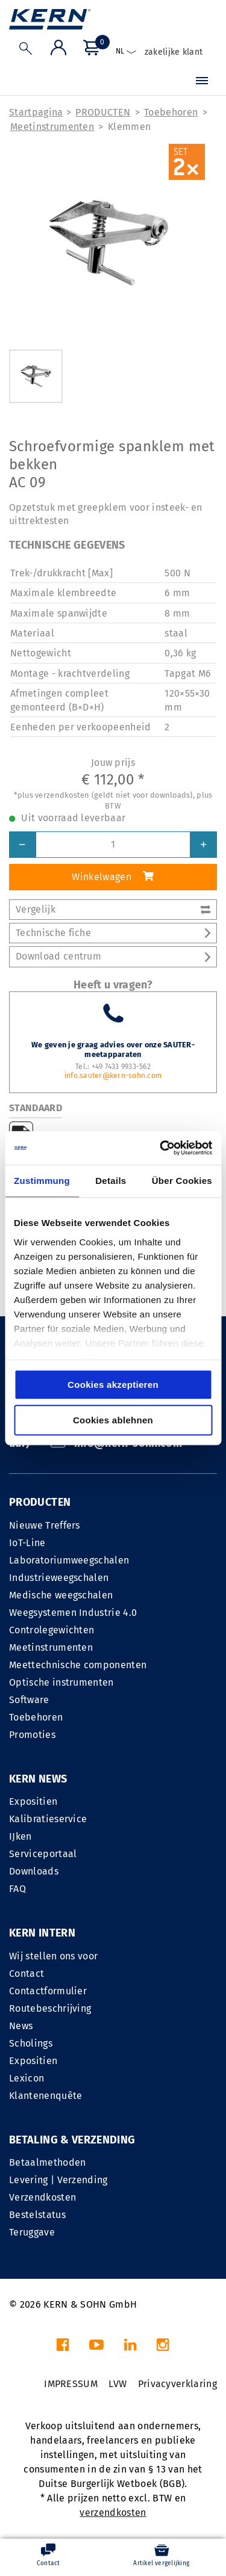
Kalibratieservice (48, 1819)
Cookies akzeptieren (113, 1384)
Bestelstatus (37, 2214)
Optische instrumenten (61, 1682)
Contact (26, 1973)
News (21, 2026)
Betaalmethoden (47, 2162)
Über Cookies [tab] (182, 1181)
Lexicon (26, 2078)
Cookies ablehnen (113, 1420)
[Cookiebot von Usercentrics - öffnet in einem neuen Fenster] (161, 1148)
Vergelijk (113, 909)
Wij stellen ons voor (53, 1956)
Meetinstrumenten (52, 126)
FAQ (17, 1888)
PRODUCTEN (102, 112)
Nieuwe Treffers (44, 1525)
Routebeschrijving (50, 2008)
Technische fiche (113, 932)
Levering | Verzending (58, 2180)
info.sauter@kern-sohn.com (113, 1075)
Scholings (30, 2043)
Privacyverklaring (177, 2384)
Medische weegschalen (61, 1595)
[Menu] (202, 81)
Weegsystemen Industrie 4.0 (73, 1612)
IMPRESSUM (71, 2384)
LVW (117, 2384)
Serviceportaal (43, 1854)
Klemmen (129, 126)
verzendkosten (113, 2512)
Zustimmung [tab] (42, 1181)
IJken (20, 1836)
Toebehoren (171, 112)
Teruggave (32, 2232)
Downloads (33, 1871)
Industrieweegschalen (58, 1577)
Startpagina (36, 112)
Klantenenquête (45, 2095)
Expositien (33, 1801)
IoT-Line (27, 1542)
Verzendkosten (42, 2197)
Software (29, 1700)
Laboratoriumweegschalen (69, 1560)
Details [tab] (110, 1181)
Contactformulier (48, 1991)
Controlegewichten (51, 1630)
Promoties (32, 1734)
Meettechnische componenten (77, 1665)
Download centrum (113, 956)
